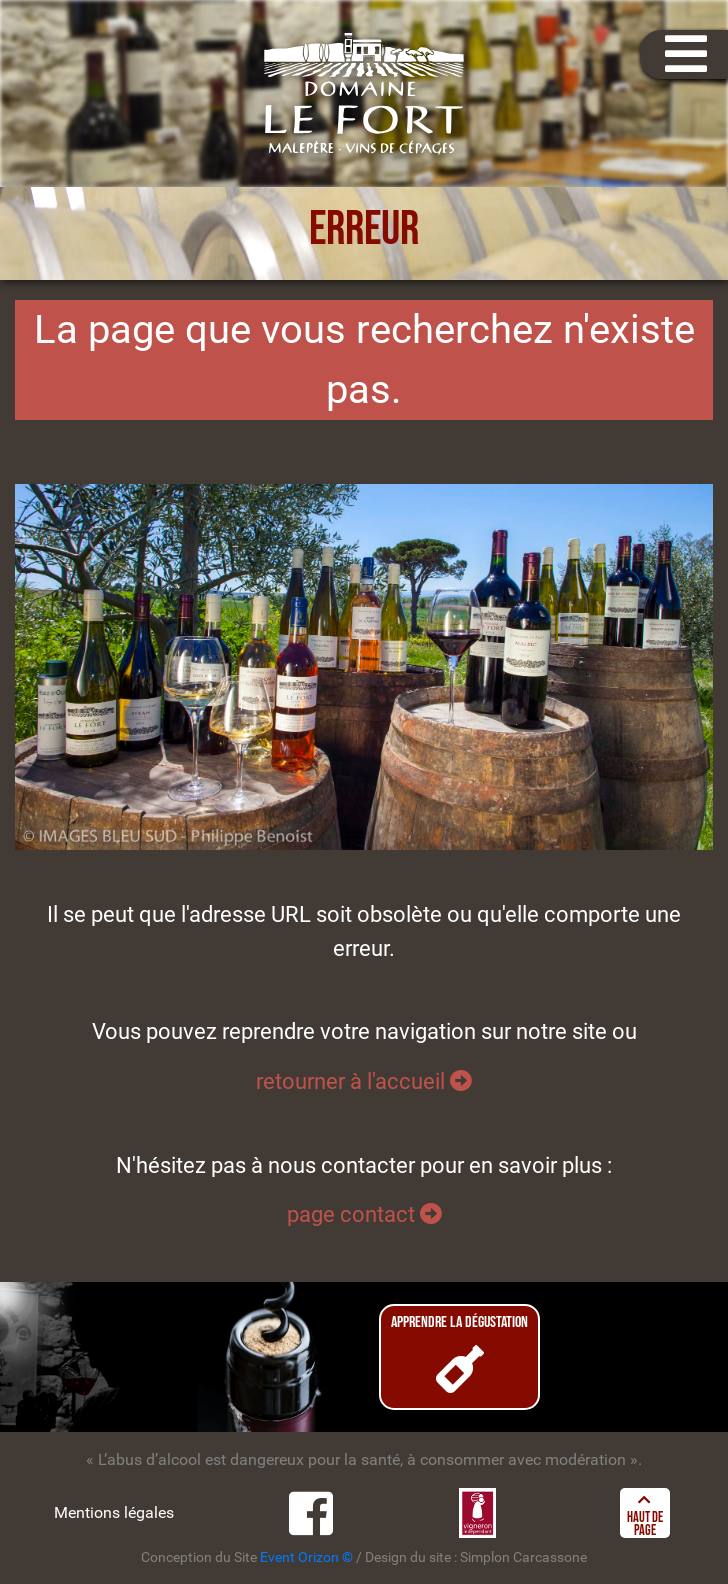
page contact (364, 1214)
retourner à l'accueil (364, 1081)
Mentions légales (114, 1512)
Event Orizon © (306, 1557)
